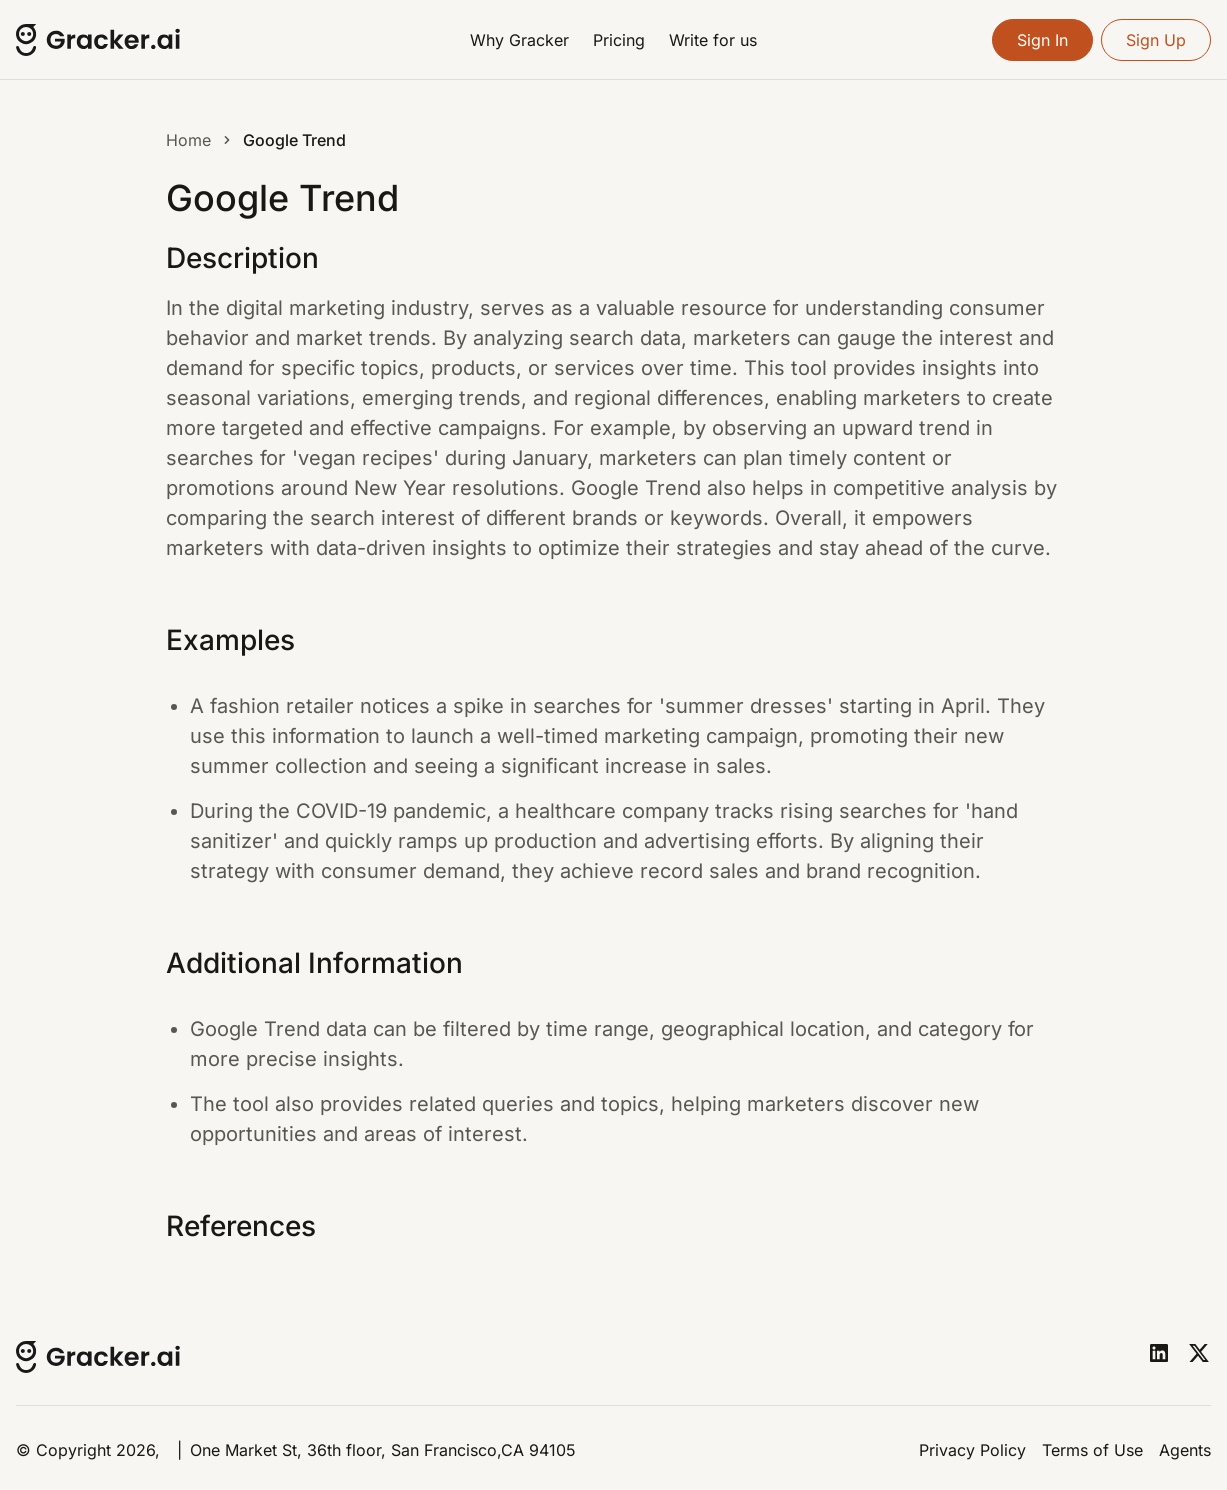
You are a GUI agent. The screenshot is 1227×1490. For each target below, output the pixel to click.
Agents (1185, 1450)
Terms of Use (1092, 1450)
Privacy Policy (972, 1450)
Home (188, 140)
